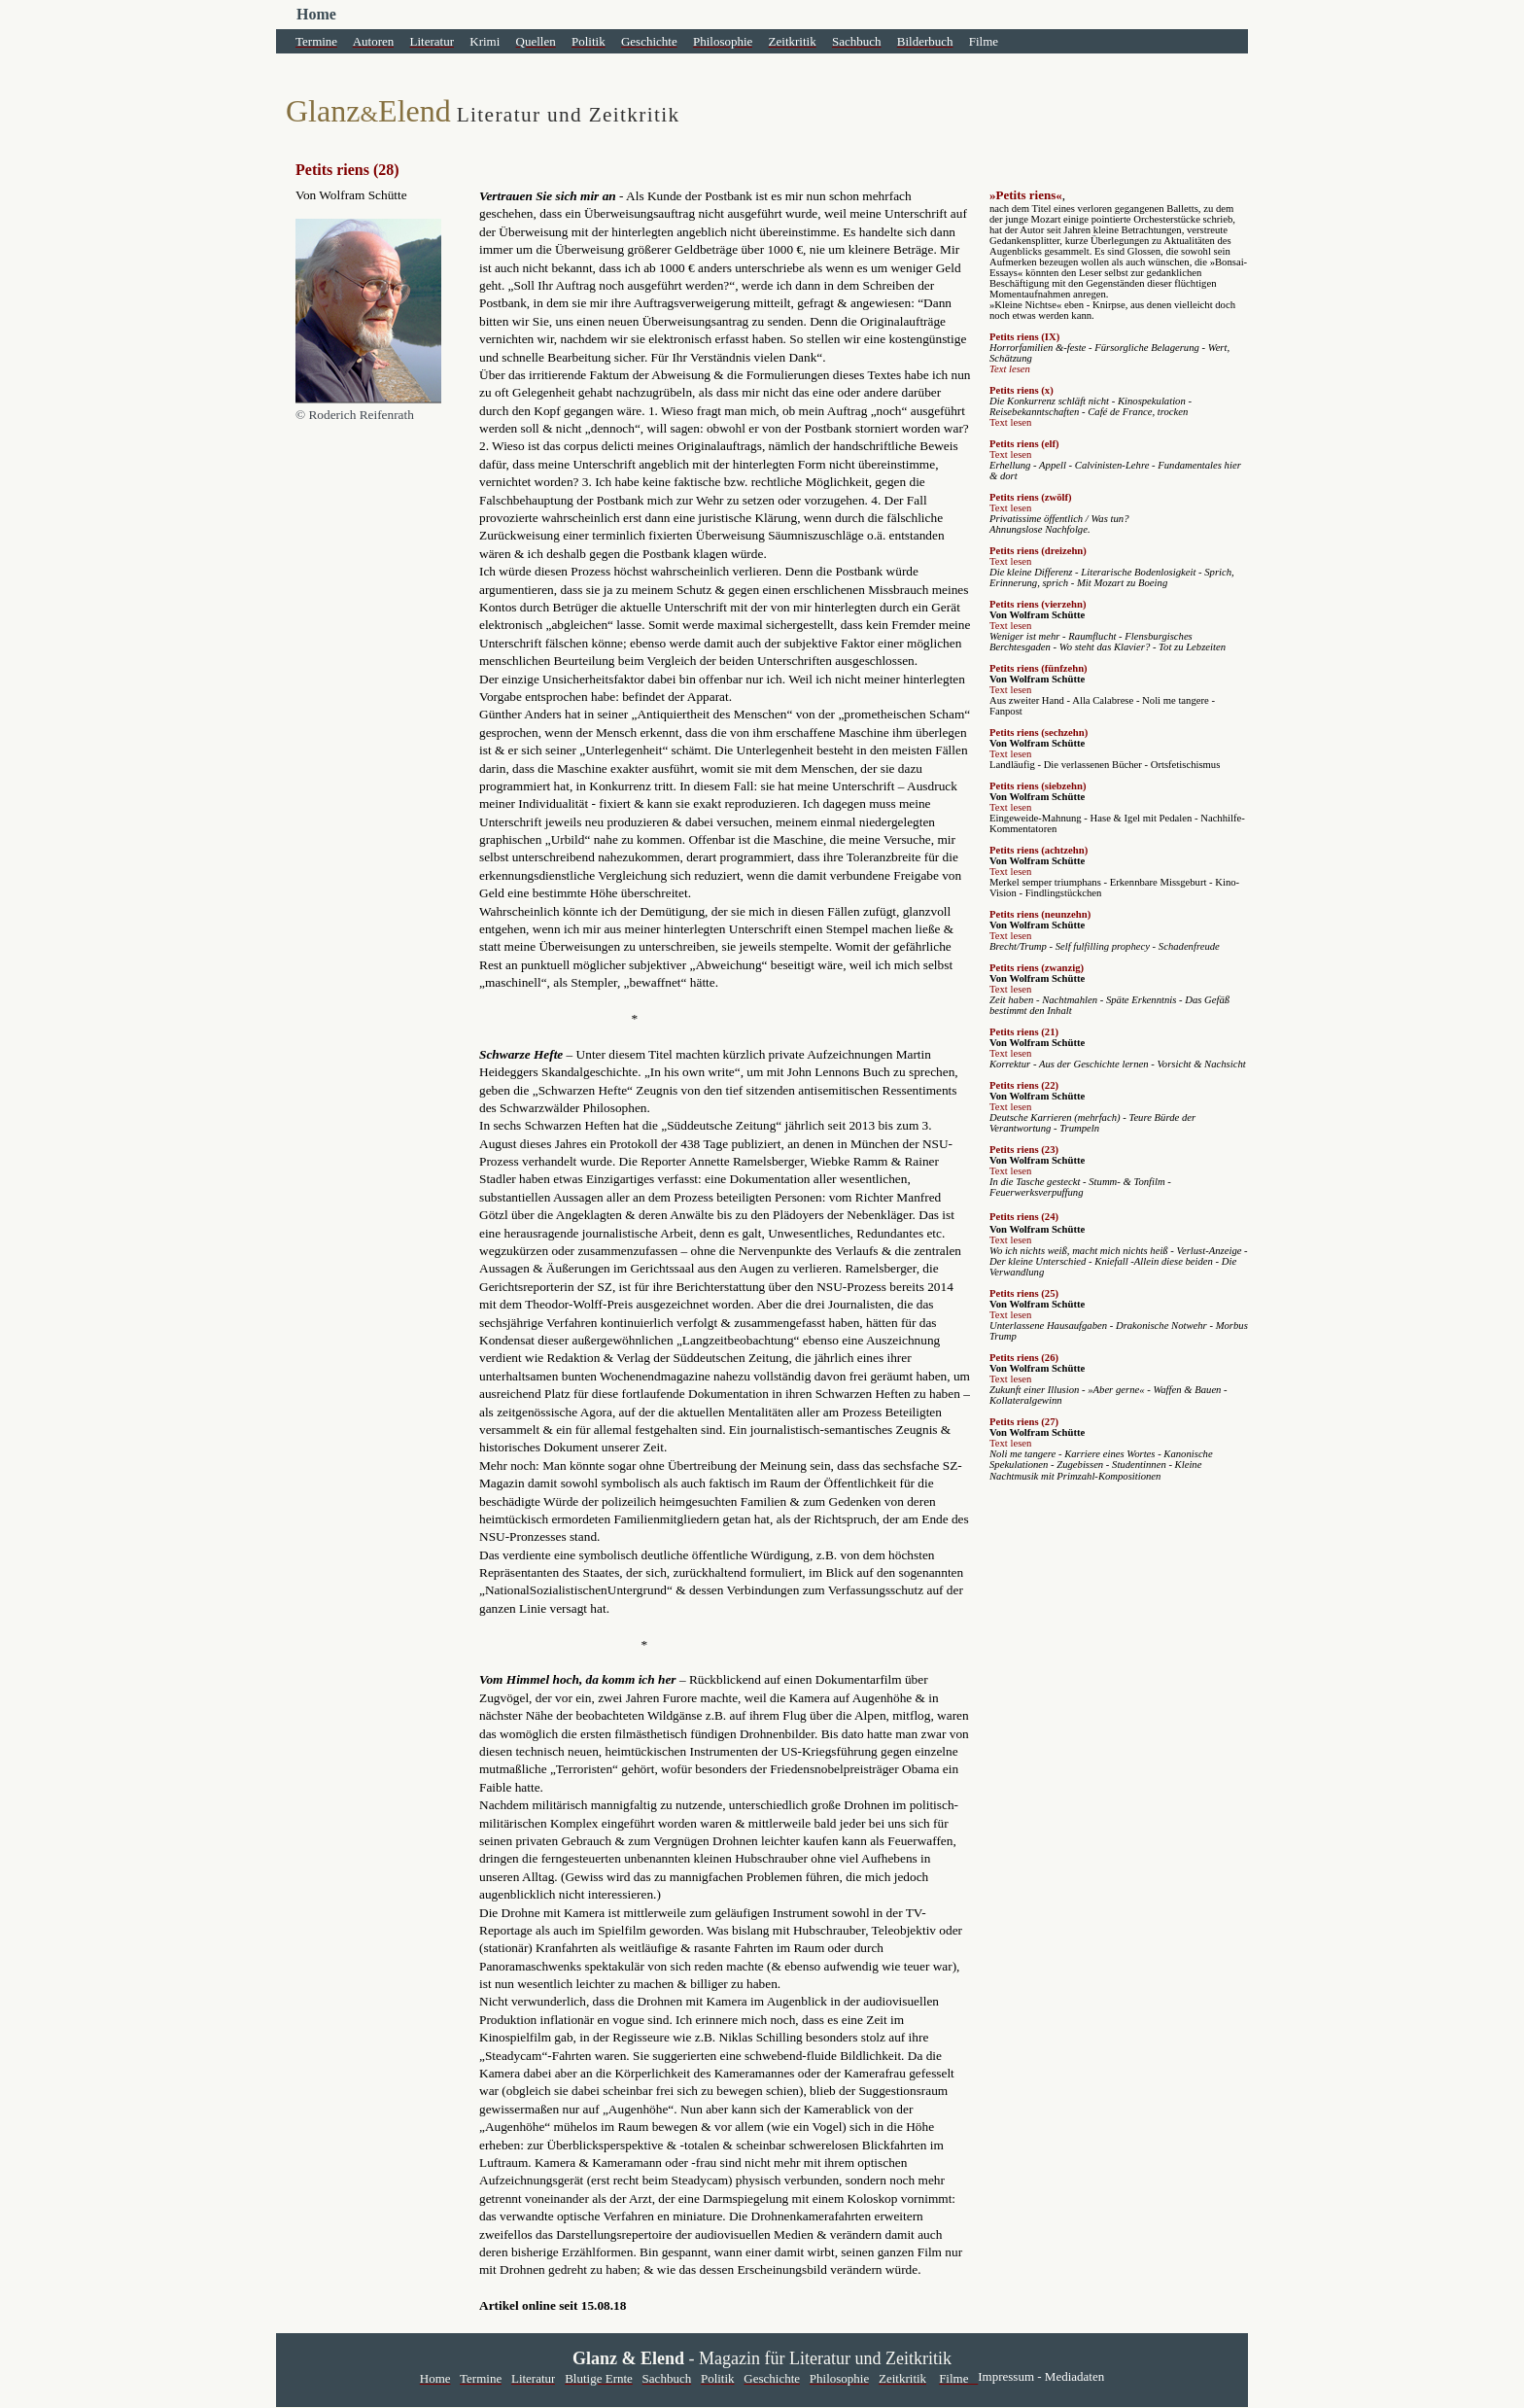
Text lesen (1009, 369)
